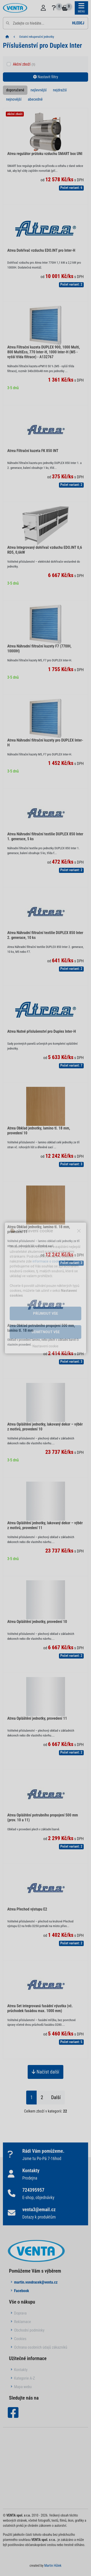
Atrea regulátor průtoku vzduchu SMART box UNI (44, 153)
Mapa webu (23, 2386)
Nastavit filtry (45, 77)
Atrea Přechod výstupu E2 (27, 1909)
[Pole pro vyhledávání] (45, 23)
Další (56, 2097)
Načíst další (45, 2072)
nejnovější (13, 99)
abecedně (35, 99)
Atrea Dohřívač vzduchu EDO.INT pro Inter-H (41, 250)
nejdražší (60, 90)
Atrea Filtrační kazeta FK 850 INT (32, 450)
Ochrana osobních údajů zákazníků (40, 2347)
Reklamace (22, 2321)
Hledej (78, 23)
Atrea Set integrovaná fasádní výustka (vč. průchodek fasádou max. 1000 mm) (40, 2008)
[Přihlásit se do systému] (43, 8)
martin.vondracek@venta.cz (36, 2282)
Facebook (21, 2290)
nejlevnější (39, 90)
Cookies (20, 2338)
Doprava (20, 2313)
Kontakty (20, 2369)
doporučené (15, 90)
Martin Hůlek (52, 2565)
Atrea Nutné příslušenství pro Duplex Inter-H (41, 1031)
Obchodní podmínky (29, 2330)
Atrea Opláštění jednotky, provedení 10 (37, 1621)
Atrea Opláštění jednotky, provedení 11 (37, 1718)
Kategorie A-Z (24, 2378)
